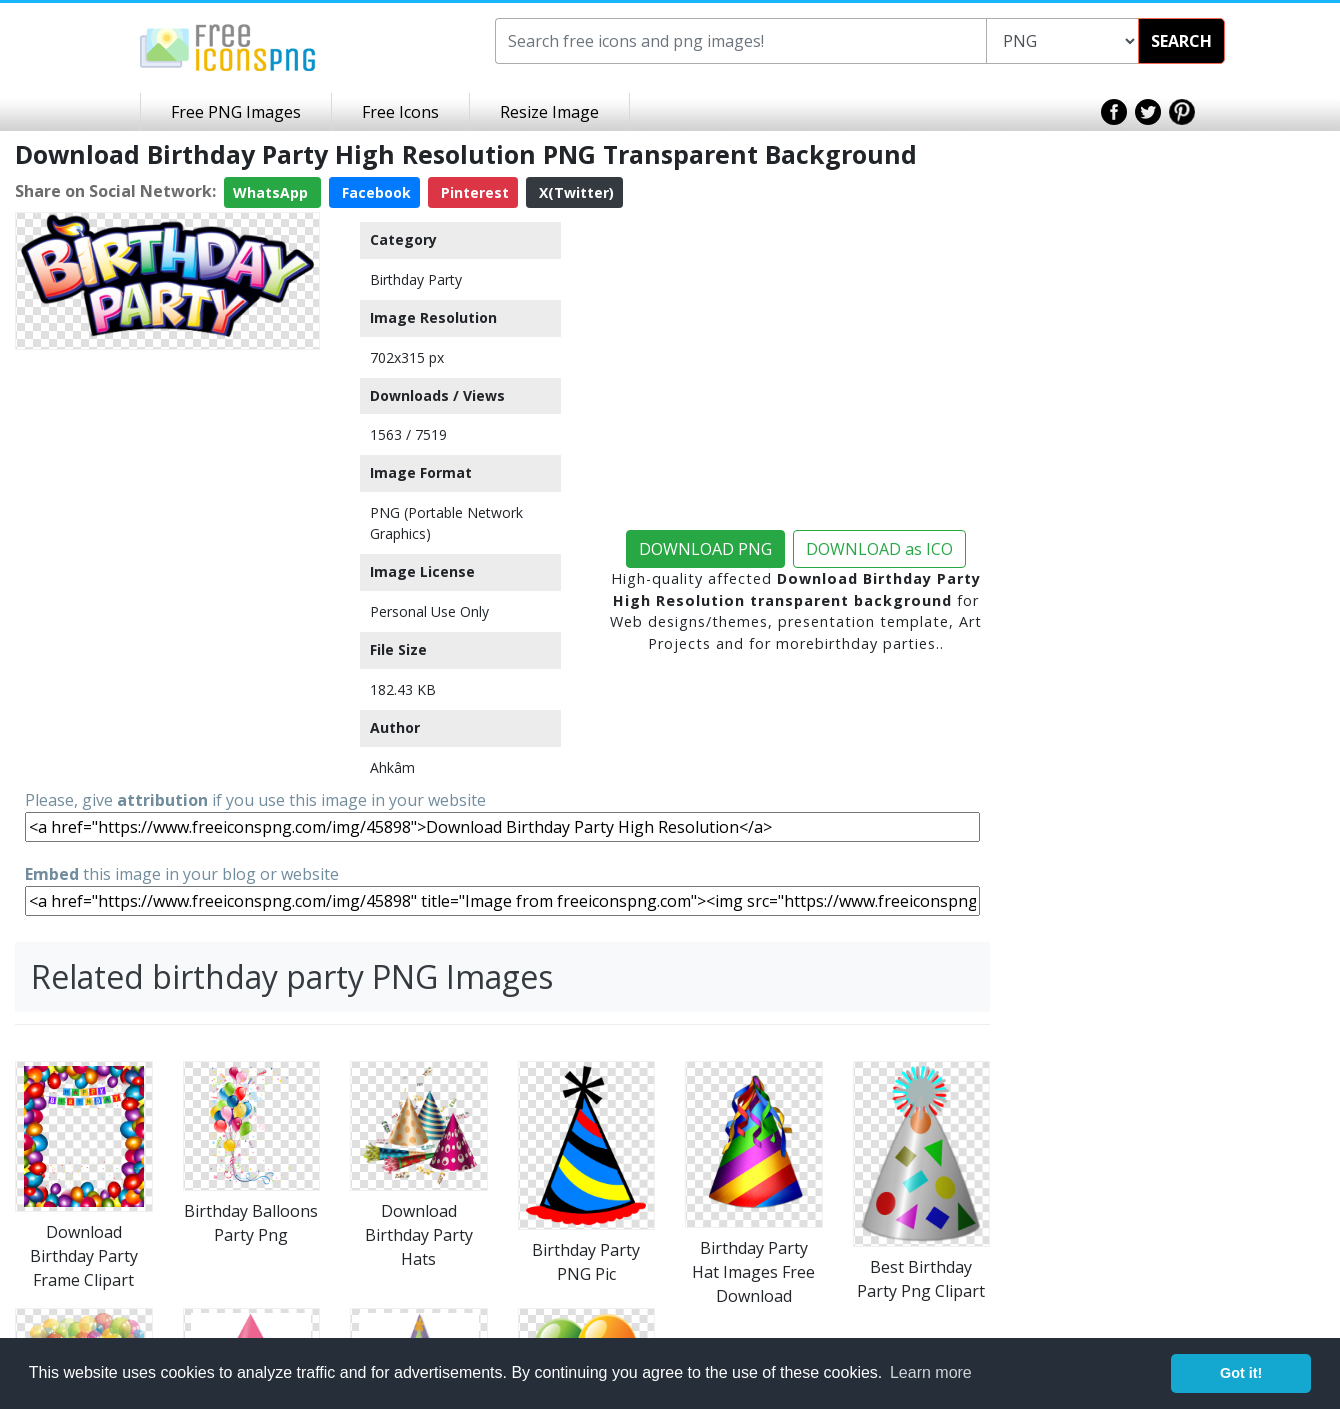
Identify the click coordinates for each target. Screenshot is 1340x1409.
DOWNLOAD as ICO (879, 549)
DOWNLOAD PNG (705, 549)
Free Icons (400, 112)
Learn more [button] (931, 1372)
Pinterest (473, 192)
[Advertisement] (167, 483)
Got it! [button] (1241, 1373)
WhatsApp (272, 192)
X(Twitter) (574, 192)
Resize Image (549, 112)
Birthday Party (416, 279)
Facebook (374, 192)
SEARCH (1181, 41)
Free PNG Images (236, 112)
